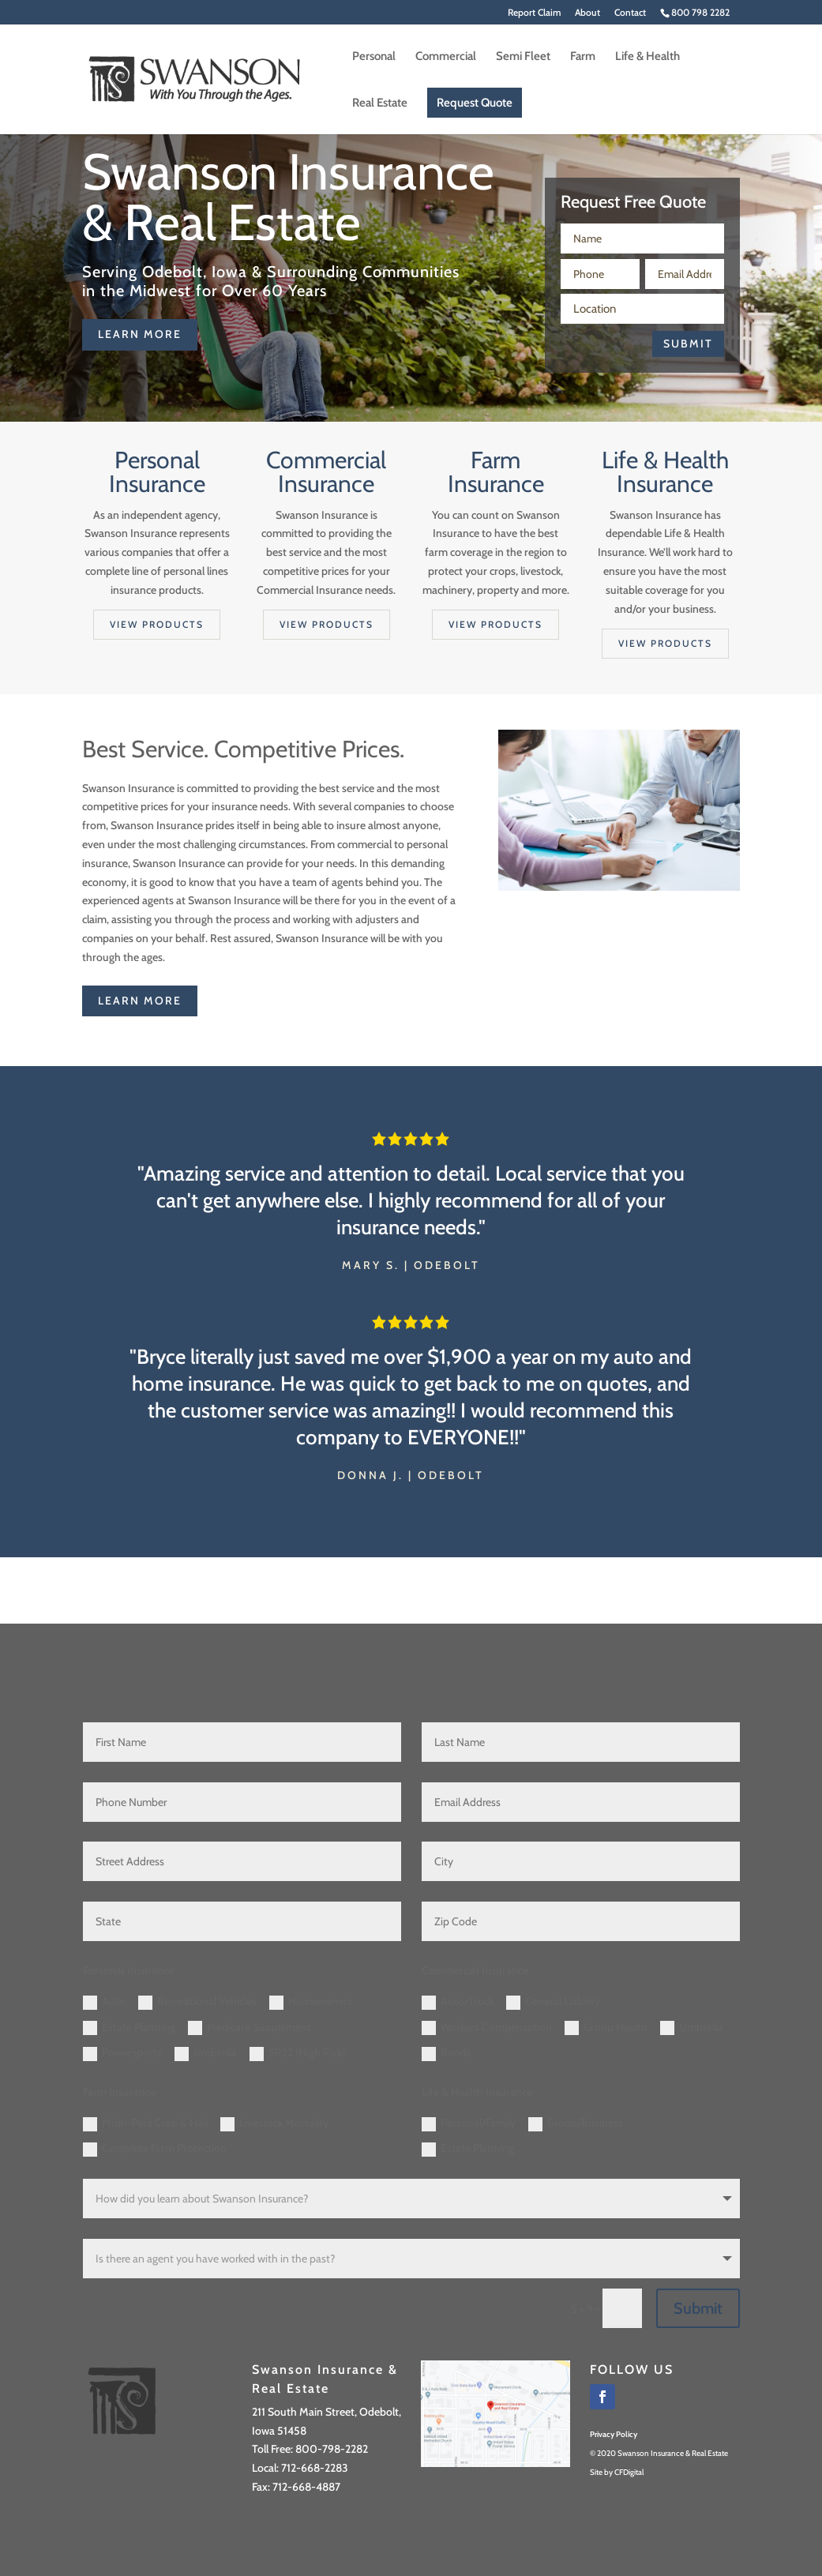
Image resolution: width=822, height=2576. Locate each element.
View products (157, 624)
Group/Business (575, 2123)
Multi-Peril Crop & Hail (145, 2123)
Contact (630, 13)
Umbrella (206, 2053)
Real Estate (379, 103)
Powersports (122, 2053)
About (587, 13)
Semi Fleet (523, 57)
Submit (688, 343)
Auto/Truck (458, 2002)
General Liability (553, 2002)
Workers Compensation (487, 2028)
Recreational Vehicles (197, 2002)
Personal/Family (469, 2123)
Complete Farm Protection (155, 2149)
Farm (582, 57)
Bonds (446, 2053)
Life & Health (647, 57)
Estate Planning (129, 2028)
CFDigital (629, 2472)
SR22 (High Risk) (297, 2053)
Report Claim (534, 13)
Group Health (606, 2028)
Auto (104, 2002)
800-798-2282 (331, 2449)
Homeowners (310, 2002)
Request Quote (474, 103)
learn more (140, 334)
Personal (374, 57)
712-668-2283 (314, 2468)
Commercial (445, 57)
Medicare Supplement (249, 2028)
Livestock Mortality (274, 2123)
